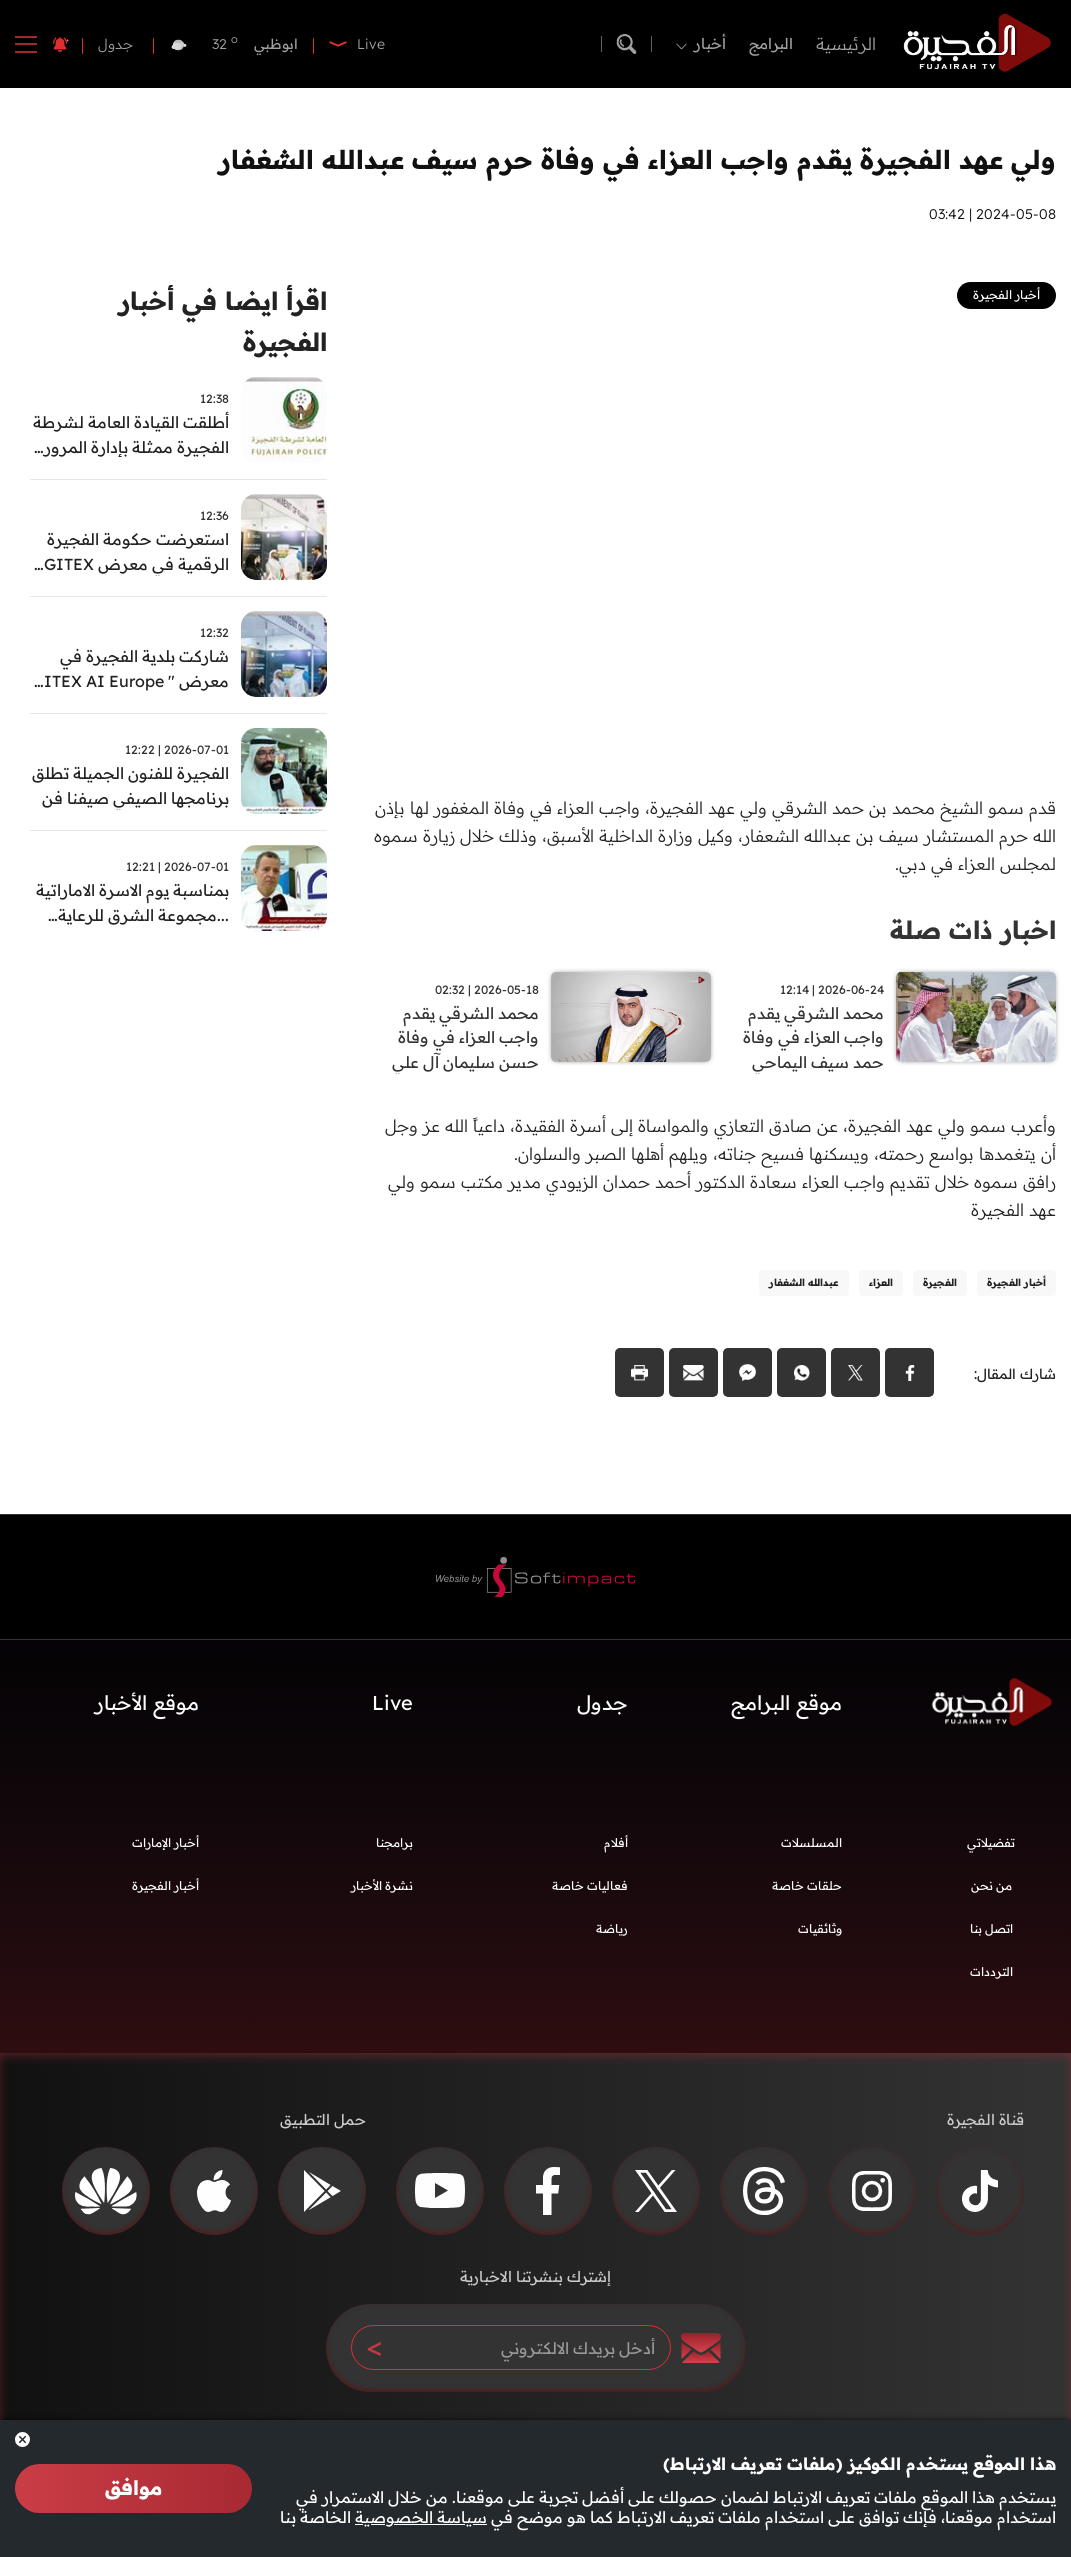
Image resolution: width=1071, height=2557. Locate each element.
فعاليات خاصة (590, 1890)
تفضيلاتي (991, 1847)
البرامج (771, 43)
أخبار (710, 43)
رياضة (612, 1933)
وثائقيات (820, 1933)
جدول (115, 44)
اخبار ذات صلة (969, 929)
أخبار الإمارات (165, 1847)
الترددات (991, 1976)
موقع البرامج (786, 1708)
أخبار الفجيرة (165, 1890)
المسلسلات (811, 1847)
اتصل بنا (991, 1933)
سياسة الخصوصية (421, 2517)
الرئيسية (846, 43)
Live (392, 1708)
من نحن (991, 1890)
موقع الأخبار (147, 1708)
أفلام (616, 1847)
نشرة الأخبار (382, 1890)
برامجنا (394, 1847)
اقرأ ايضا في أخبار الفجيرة (217, 324)
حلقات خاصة (807, 1890)
